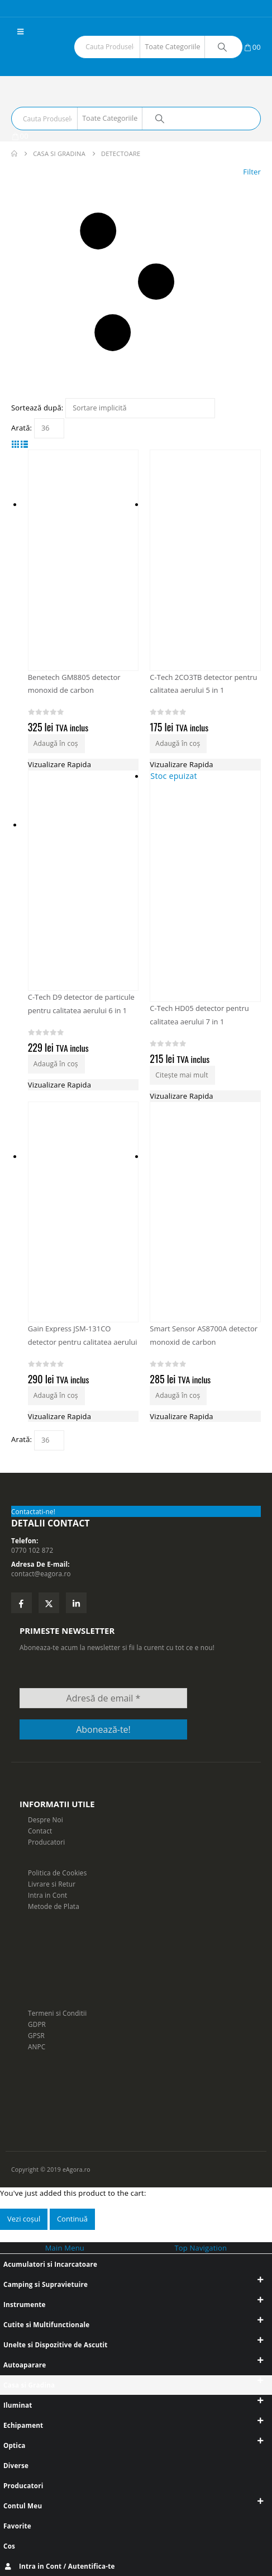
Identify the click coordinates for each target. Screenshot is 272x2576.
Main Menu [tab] (64, 2248)
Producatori (46, 1841)
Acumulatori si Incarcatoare (50, 2264)
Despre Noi (45, 1819)
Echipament (23, 2425)
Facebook (21, 1602)
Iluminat (17, 2404)
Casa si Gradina (29, 2384)
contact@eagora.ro (41, 1573)
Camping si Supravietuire (45, 2284)
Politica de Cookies (57, 1872)
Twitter (49, 1602)
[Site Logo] (42, 60)
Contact (40, 1830)
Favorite (17, 2525)
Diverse (15, 2465)
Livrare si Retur (51, 1883)
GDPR (37, 2024)
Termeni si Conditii (57, 2012)
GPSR (36, 2035)
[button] (20, 31)
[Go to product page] (205, 1212)
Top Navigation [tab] (200, 2248)
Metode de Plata (53, 1906)
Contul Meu (22, 2505)
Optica (14, 2445)
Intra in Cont (47, 1894)
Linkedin (76, 1602)
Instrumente (24, 2304)
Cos (9, 2545)
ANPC (36, 2046)
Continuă (72, 2219)
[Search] (222, 47)
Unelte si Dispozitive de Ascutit (55, 2344)
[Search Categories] (172, 47)
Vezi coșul (23, 2219)
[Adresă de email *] (103, 1698)
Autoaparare (24, 2364)
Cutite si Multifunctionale (46, 2324)
